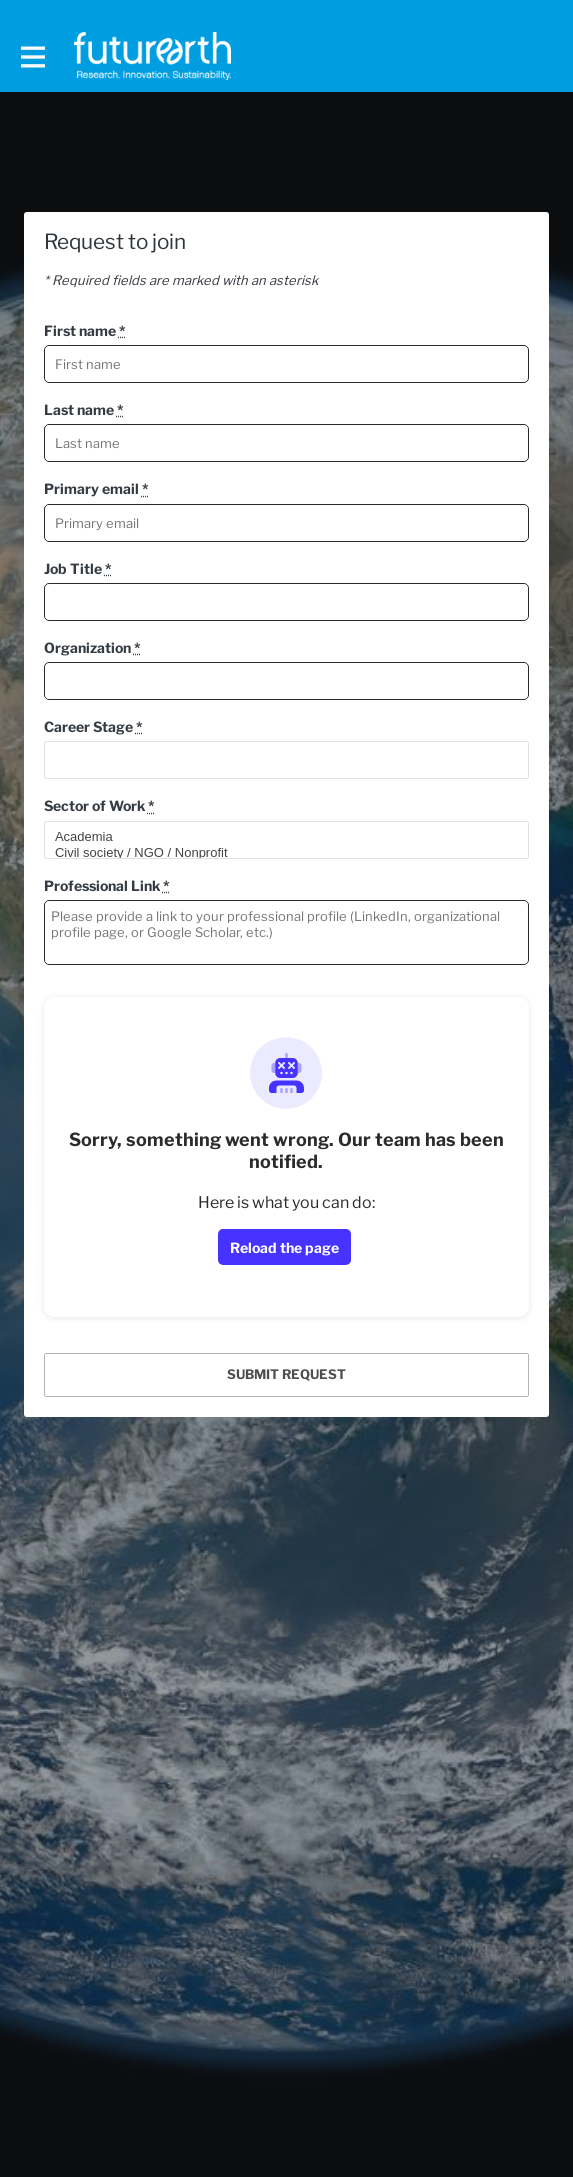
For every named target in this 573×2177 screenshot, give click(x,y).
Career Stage (93, 726)
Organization (92, 647)
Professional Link (107, 885)
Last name (84, 409)
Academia (278, 837)
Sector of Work (99, 805)
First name (85, 330)
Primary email (96, 488)
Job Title (78, 568)
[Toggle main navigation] (32, 56)
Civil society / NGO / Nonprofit (278, 853)
